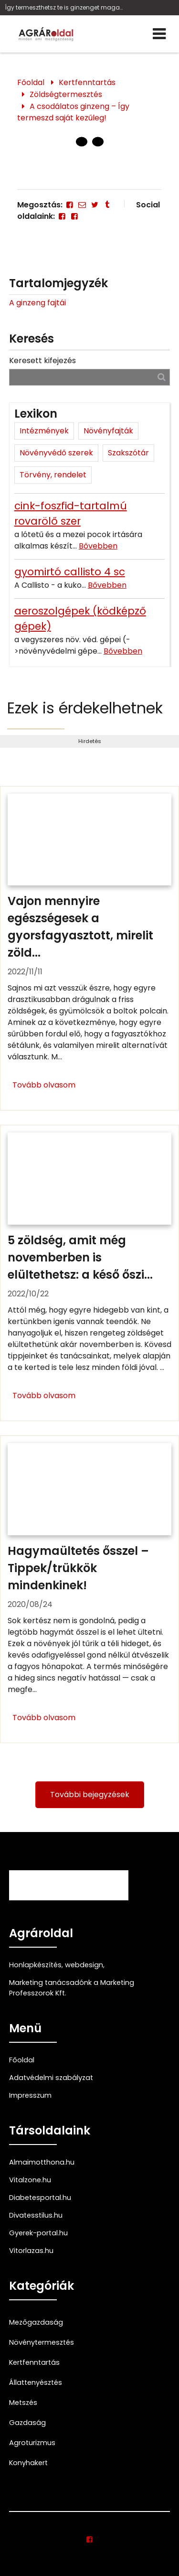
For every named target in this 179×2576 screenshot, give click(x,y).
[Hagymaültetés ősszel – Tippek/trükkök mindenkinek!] (89, 1589)
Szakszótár (128, 452)
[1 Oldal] (98, 142)
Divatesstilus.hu (36, 2215)
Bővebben (98, 545)
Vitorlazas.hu (31, 2250)
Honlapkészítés (35, 1965)
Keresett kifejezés (42, 360)
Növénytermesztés (41, 2342)
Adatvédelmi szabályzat (51, 2077)
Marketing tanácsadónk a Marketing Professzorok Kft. (71, 1988)
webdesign (84, 1965)
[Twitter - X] (94, 204)
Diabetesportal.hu (40, 2197)
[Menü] (159, 33)
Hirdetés (89, 741)
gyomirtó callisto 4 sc (69, 572)
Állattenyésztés (35, 2382)
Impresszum (30, 2095)
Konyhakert (28, 2463)
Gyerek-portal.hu (38, 2233)
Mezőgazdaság (36, 2322)
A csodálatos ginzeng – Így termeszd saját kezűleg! (73, 112)
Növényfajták (108, 430)
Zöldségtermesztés (66, 94)
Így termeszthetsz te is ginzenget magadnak (64, 7)
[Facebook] (69, 204)
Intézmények (44, 430)
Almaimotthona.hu (41, 2162)
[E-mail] (82, 204)
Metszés (23, 2402)
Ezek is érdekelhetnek (85, 708)
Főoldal (30, 82)
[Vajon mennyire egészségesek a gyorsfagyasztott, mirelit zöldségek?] (89, 948)
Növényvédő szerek (56, 452)
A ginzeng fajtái (37, 302)
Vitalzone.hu (30, 2180)
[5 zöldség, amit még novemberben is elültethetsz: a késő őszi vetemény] (89, 1273)
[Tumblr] (107, 204)
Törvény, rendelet (53, 474)
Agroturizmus (32, 2442)
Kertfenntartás (87, 82)
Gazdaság (27, 2422)
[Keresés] (162, 376)
